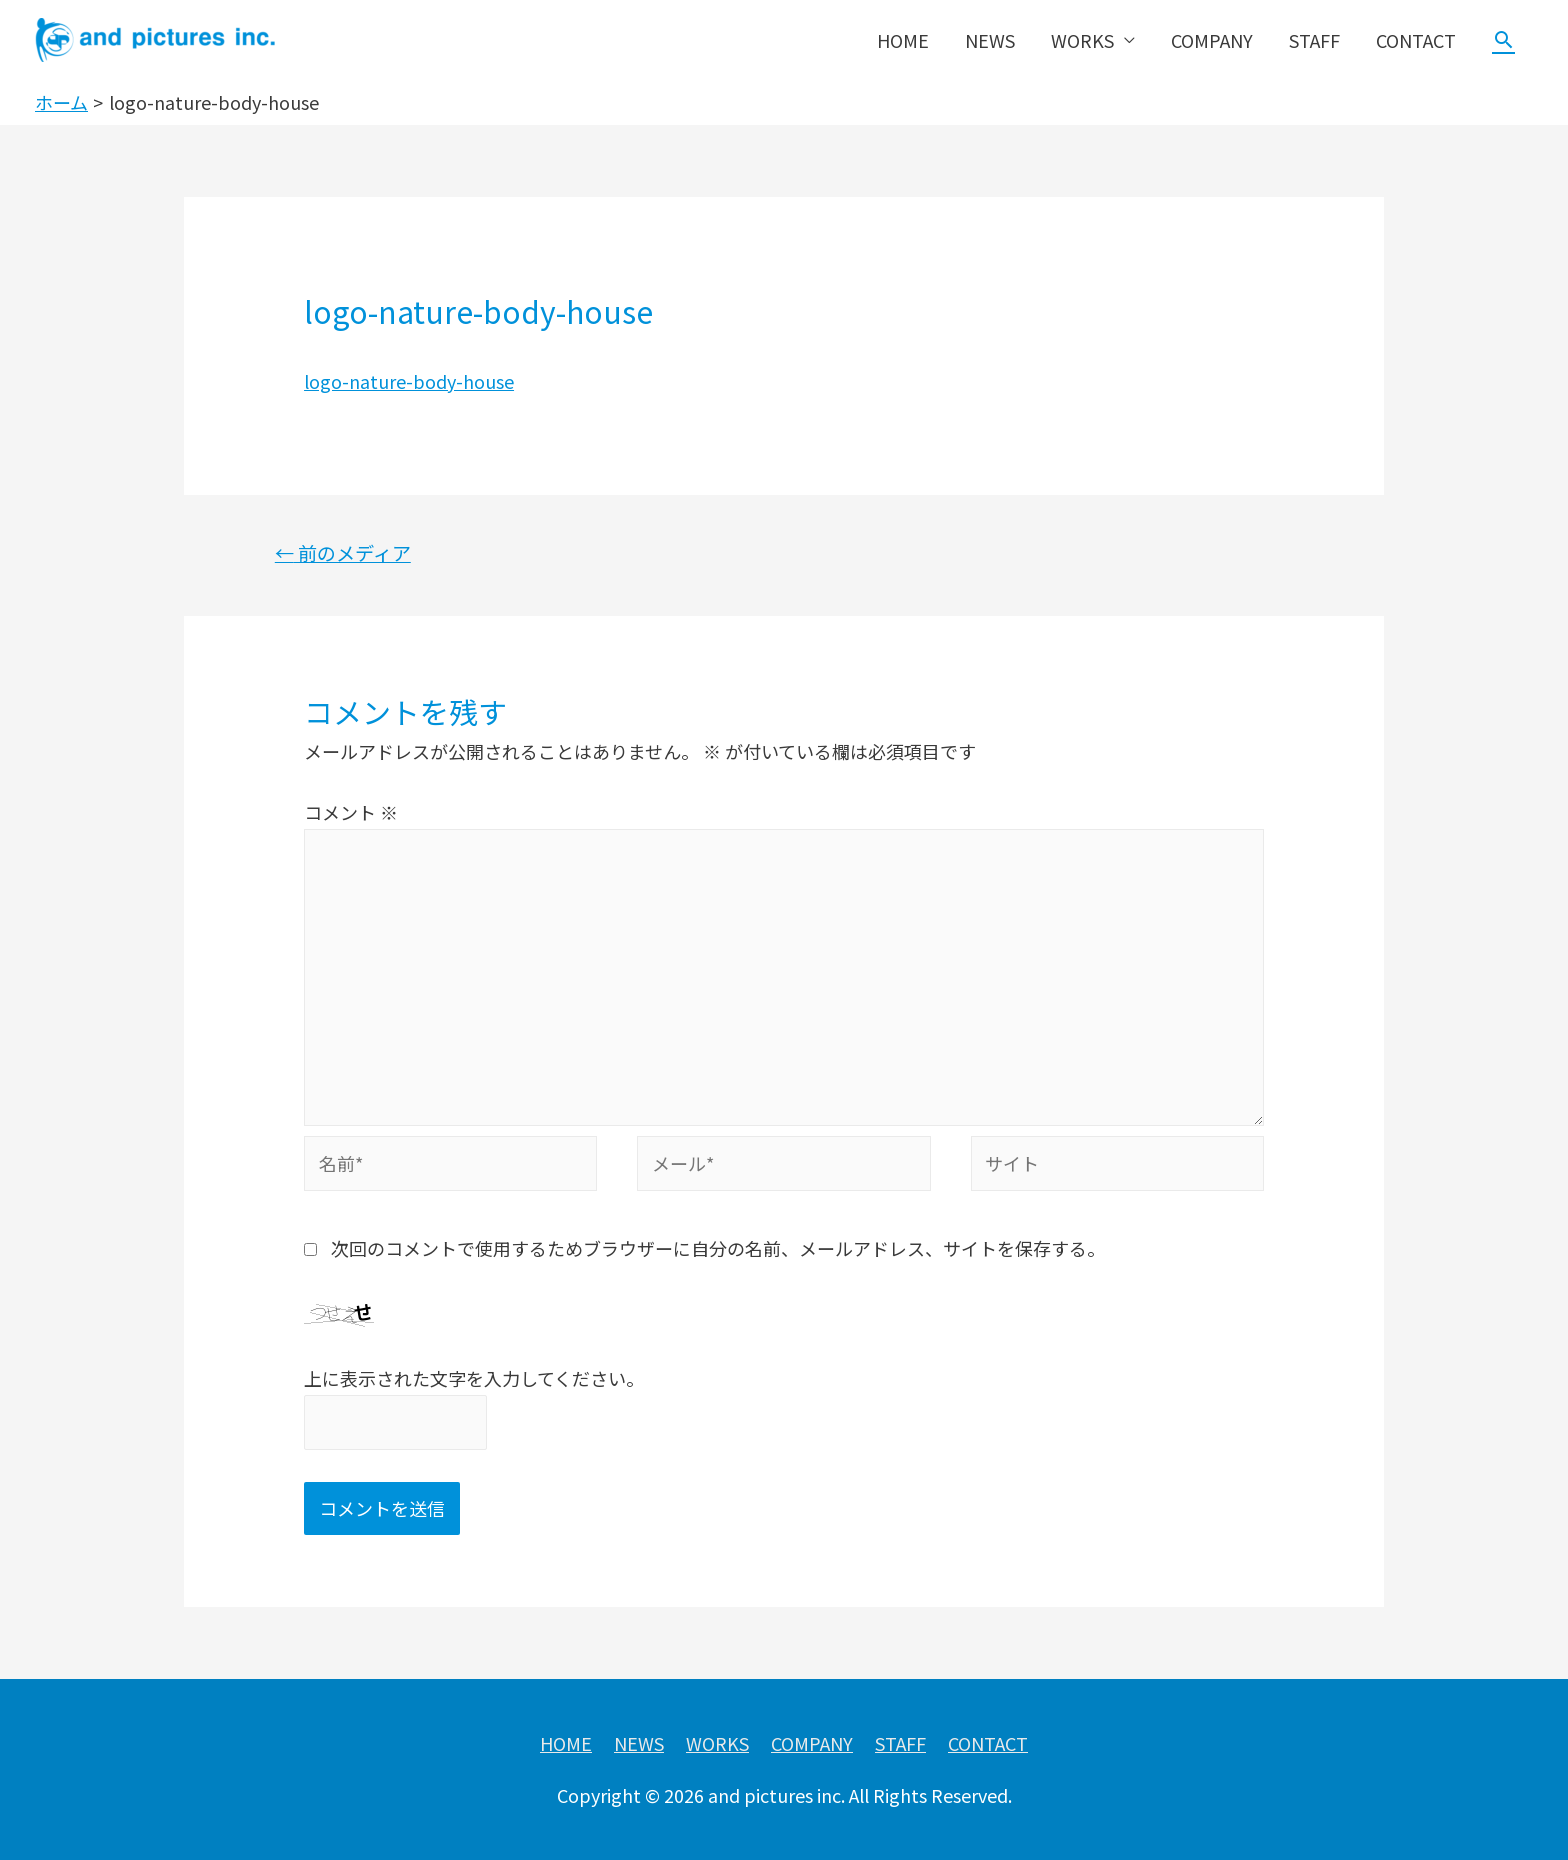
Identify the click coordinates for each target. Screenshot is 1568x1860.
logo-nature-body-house (409, 381)
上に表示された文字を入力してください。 (474, 1378)
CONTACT (1416, 40)
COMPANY (1212, 40)
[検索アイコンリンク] (1503, 39)
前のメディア (343, 553)
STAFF (1314, 40)
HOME (903, 40)
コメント (351, 812)
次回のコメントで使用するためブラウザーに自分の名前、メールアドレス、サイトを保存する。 (718, 1248)
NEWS (990, 40)
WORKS (1082, 40)
